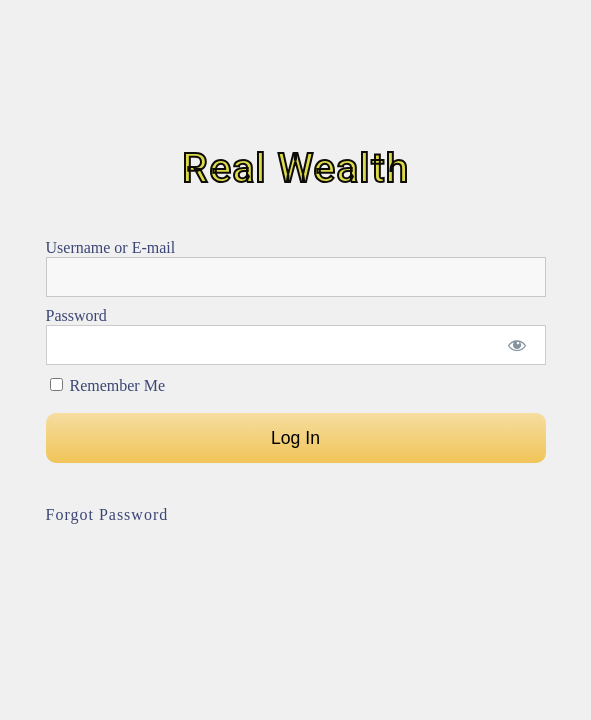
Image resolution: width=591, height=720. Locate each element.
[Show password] (516, 345)
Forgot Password (107, 514)
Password (76, 315)
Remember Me (108, 385)
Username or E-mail (111, 247)
